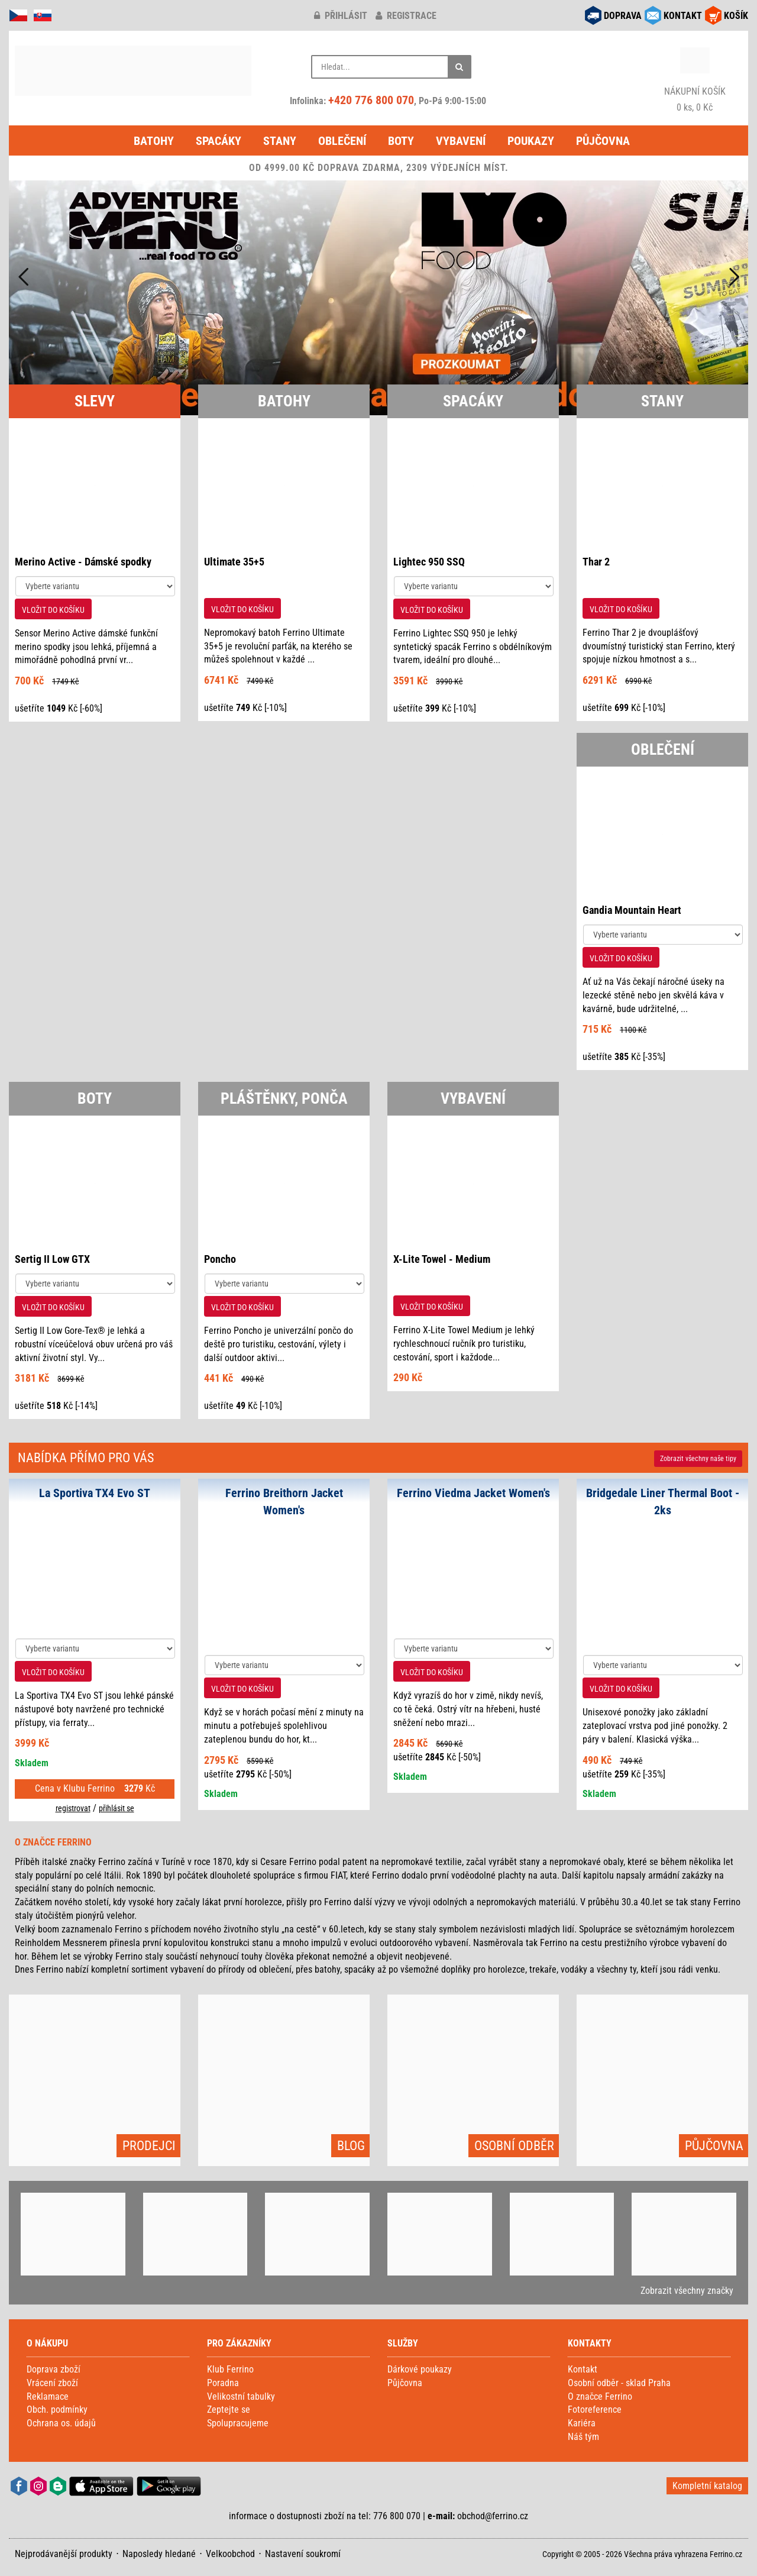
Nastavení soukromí (303, 2553)
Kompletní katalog (707, 2485)
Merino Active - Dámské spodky (83, 561)
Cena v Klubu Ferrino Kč (95, 1788)
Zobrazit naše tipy (698, 1459)
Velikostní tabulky (241, 2396)
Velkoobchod (230, 2553)
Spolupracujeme (237, 2423)
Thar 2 (596, 561)
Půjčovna (603, 141)
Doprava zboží (53, 2369)
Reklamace (48, 2396)
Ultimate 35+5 (234, 561)
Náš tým (583, 2436)
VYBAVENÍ (473, 1098)
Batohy (154, 141)
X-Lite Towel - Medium (441, 1259)
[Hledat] (459, 67)
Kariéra (582, 2423)
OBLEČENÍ (662, 749)
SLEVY (95, 401)
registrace (406, 15)
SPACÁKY (473, 401)
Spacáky (218, 141)
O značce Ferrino (600, 2396)
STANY (662, 401)
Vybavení (461, 141)
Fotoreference (595, 2409)
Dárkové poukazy (419, 2369)
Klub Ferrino (230, 2369)
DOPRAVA (623, 15)
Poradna (223, 2382)
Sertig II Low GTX (52, 1259)
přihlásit (340, 15)
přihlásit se (116, 1808)
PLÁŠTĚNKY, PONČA (284, 1098)
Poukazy (530, 141)
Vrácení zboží (52, 2382)
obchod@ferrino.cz (492, 2516)
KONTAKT (683, 15)
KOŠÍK (736, 15)
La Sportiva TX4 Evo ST (94, 1493)
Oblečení (342, 141)
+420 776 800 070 (371, 100)
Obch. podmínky (57, 2409)
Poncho (220, 1259)
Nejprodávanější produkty (63, 2553)
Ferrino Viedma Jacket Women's (473, 1493)
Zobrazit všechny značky (686, 2290)
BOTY (94, 1098)
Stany (279, 141)
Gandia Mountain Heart (632, 910)
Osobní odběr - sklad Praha (619, 2382)
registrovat (73, 1808)
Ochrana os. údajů (61, 2423)
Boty (401, 141)
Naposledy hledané (159, 2553)
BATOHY (284, 401)
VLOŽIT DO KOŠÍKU (53, 610)
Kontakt (582, 2369)
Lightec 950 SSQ (429, 561)
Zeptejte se (228, 2409)
